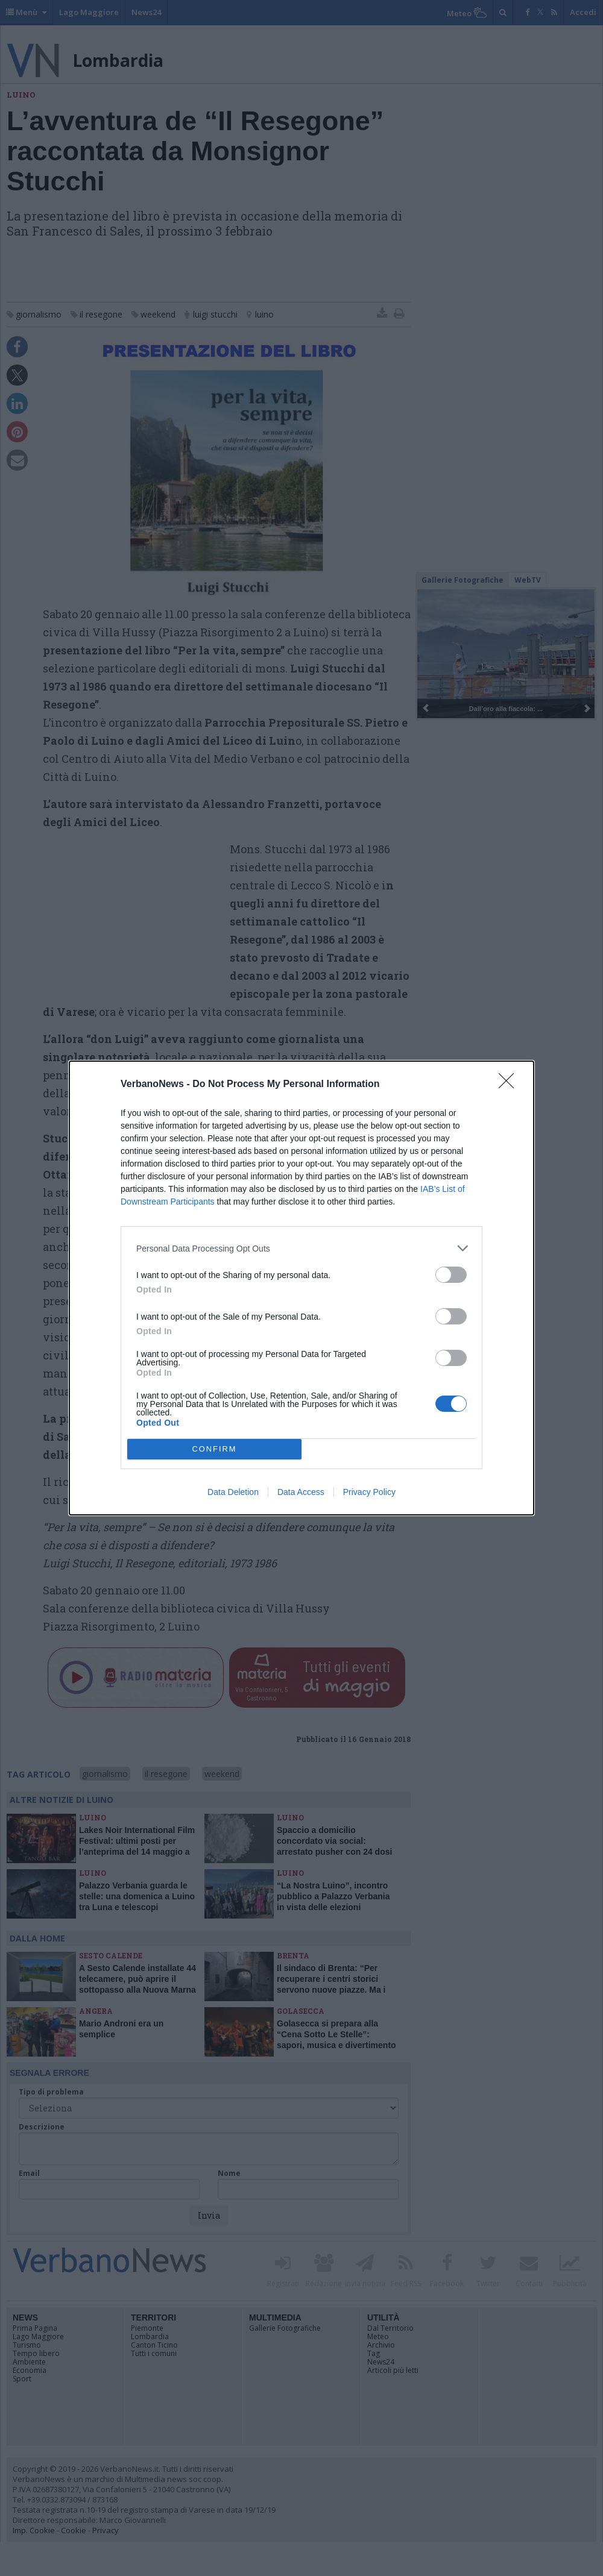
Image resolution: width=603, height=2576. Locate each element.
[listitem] (301, 1248)
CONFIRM (214, 1449)
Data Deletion (233, 1492)
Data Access (300, 1492)
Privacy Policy (369, 1492)
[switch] (451, 1275)
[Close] (510, 1084)
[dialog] (301, 1288)
